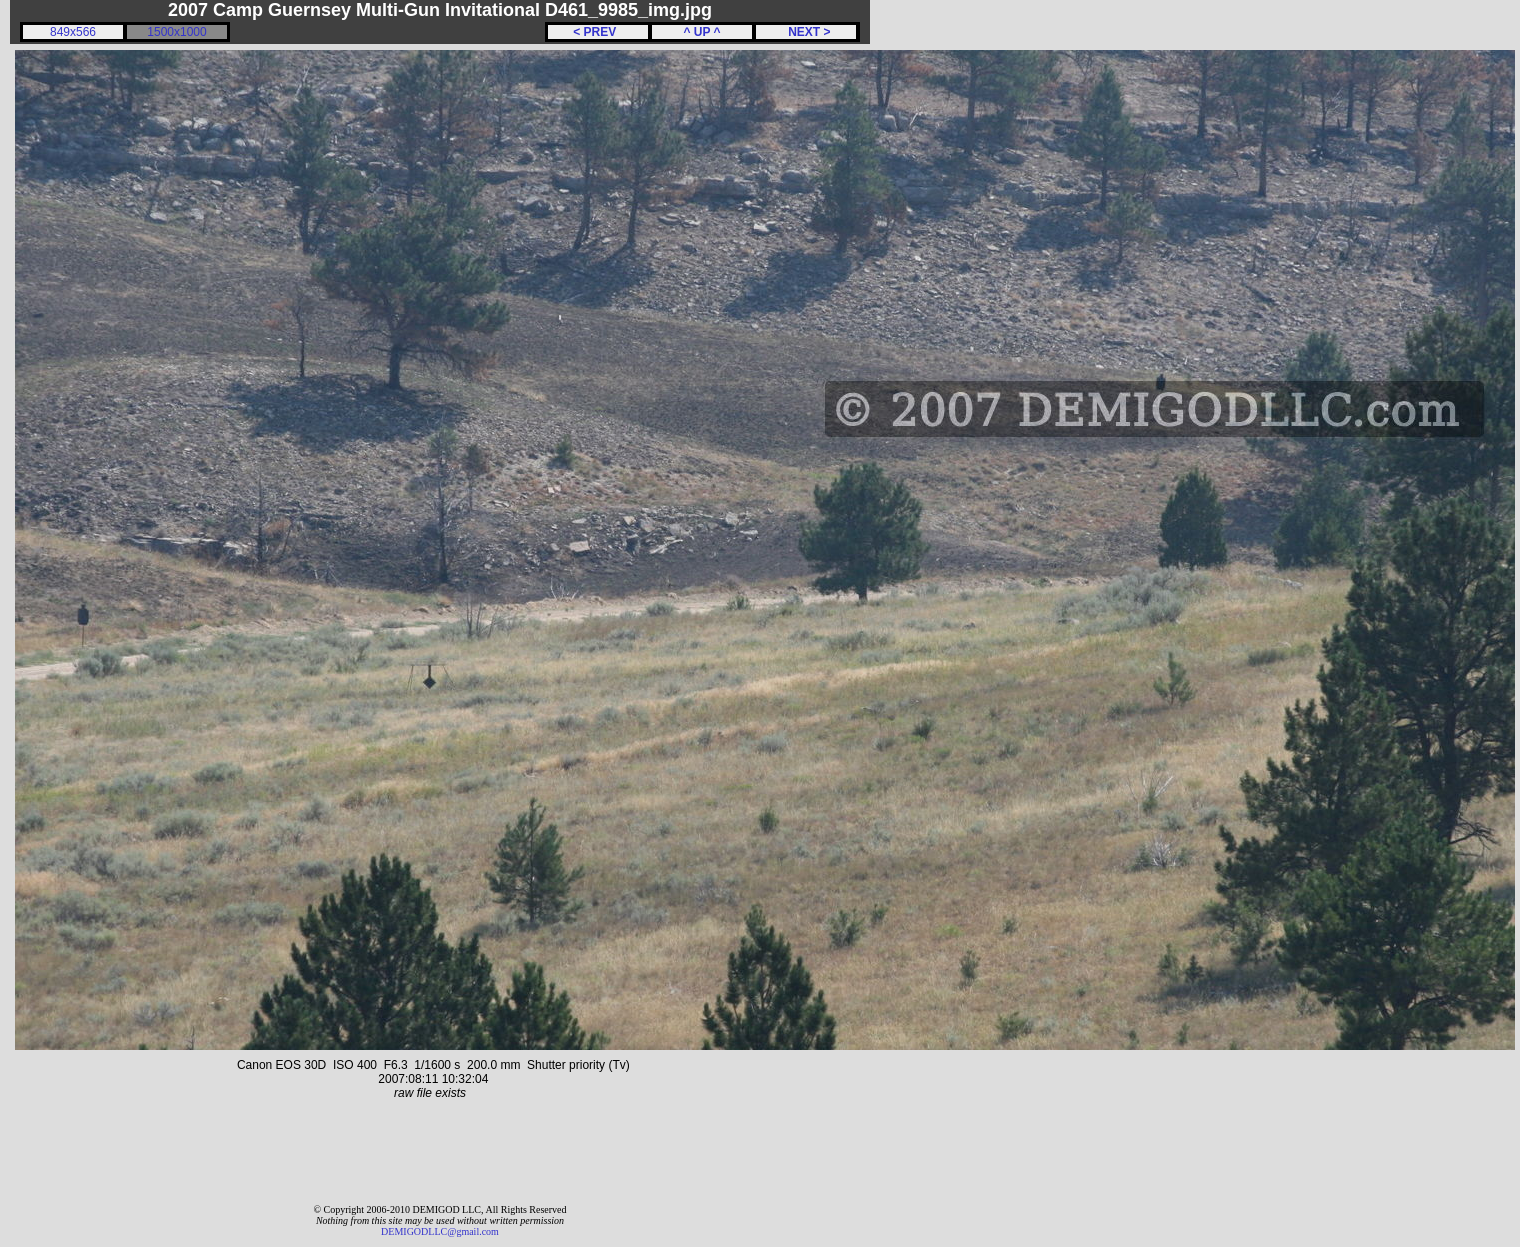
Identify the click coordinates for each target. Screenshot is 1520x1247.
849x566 (73, 32)
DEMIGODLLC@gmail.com (440, 1231)
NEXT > (805, 32)
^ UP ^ (701, 32)
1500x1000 (176, 32)
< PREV (598, 32)
